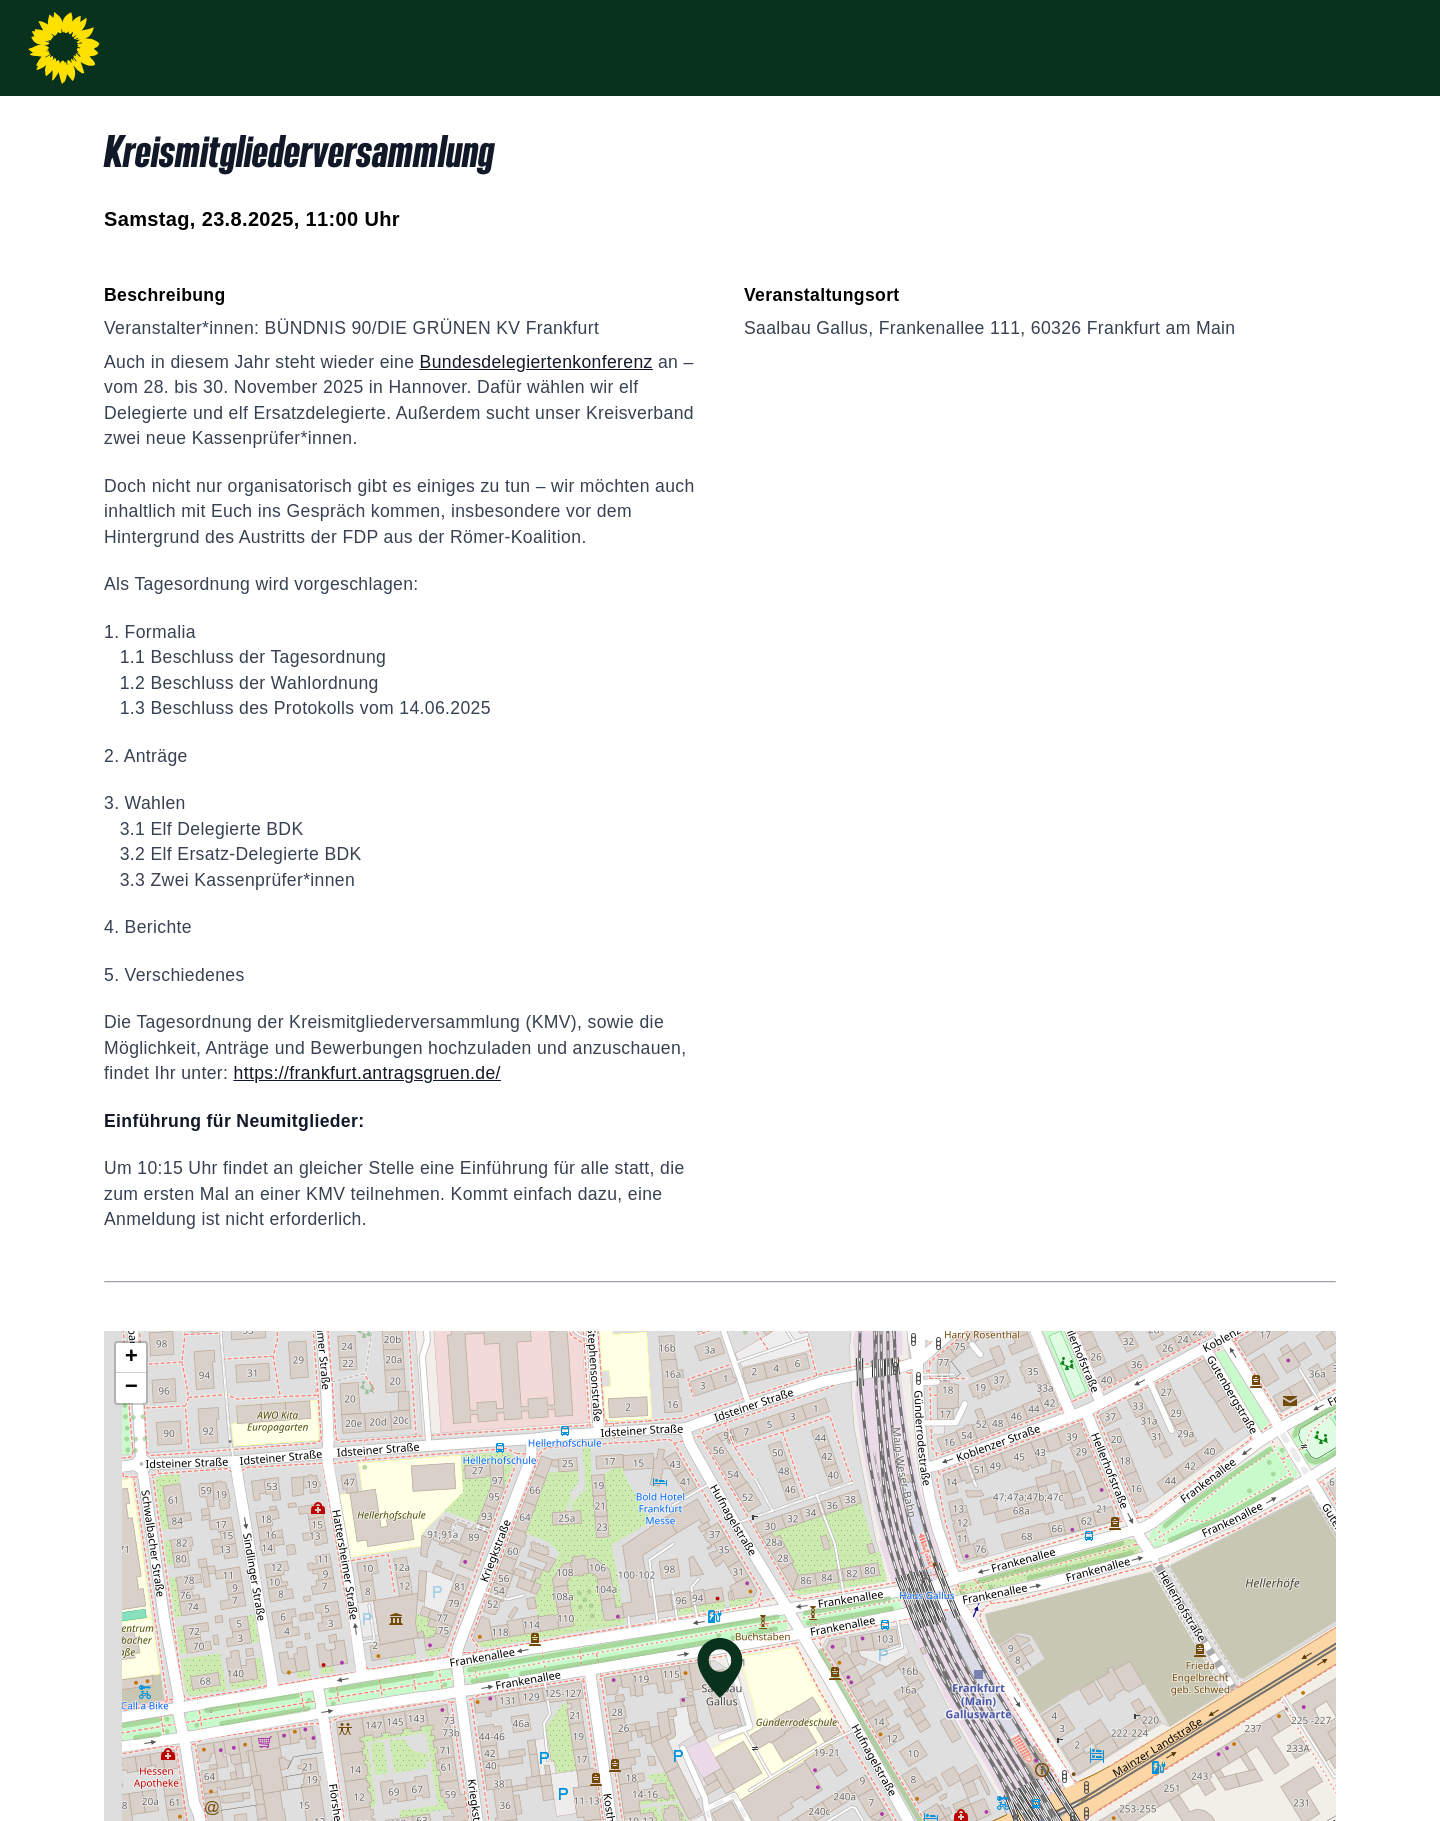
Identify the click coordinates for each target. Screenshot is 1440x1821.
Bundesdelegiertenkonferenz (536, 362)
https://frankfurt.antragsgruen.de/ (367, 1073)
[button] (720, 1668)
